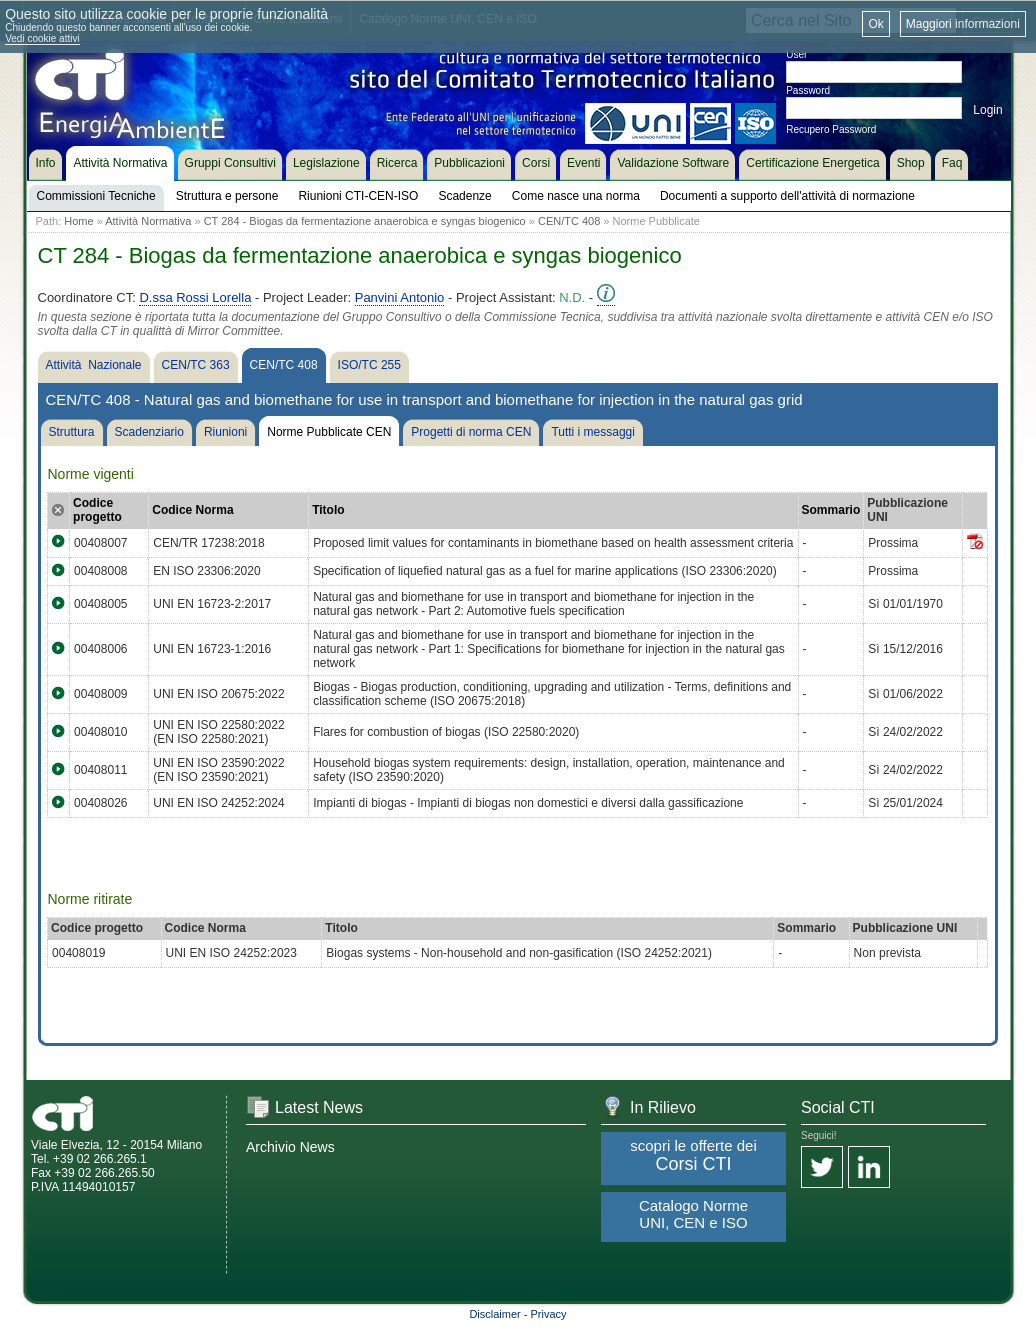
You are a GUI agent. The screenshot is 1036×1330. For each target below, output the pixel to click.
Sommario (831, 510)
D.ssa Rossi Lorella (195, 297)
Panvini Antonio (400, 297)
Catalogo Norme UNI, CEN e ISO (693, 1214)
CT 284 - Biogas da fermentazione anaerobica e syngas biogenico (365, 221)
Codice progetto (97, 510)
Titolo (328, 510)
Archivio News (290, 1147)
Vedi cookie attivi (42, 38)
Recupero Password (831, 129)
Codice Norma (192, 510)
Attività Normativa (148, 221)
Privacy (549, 1314)
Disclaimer (494, 1314)
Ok (875, 24)
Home (78, 221)
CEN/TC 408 (569, 221)
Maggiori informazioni (963, 24)
